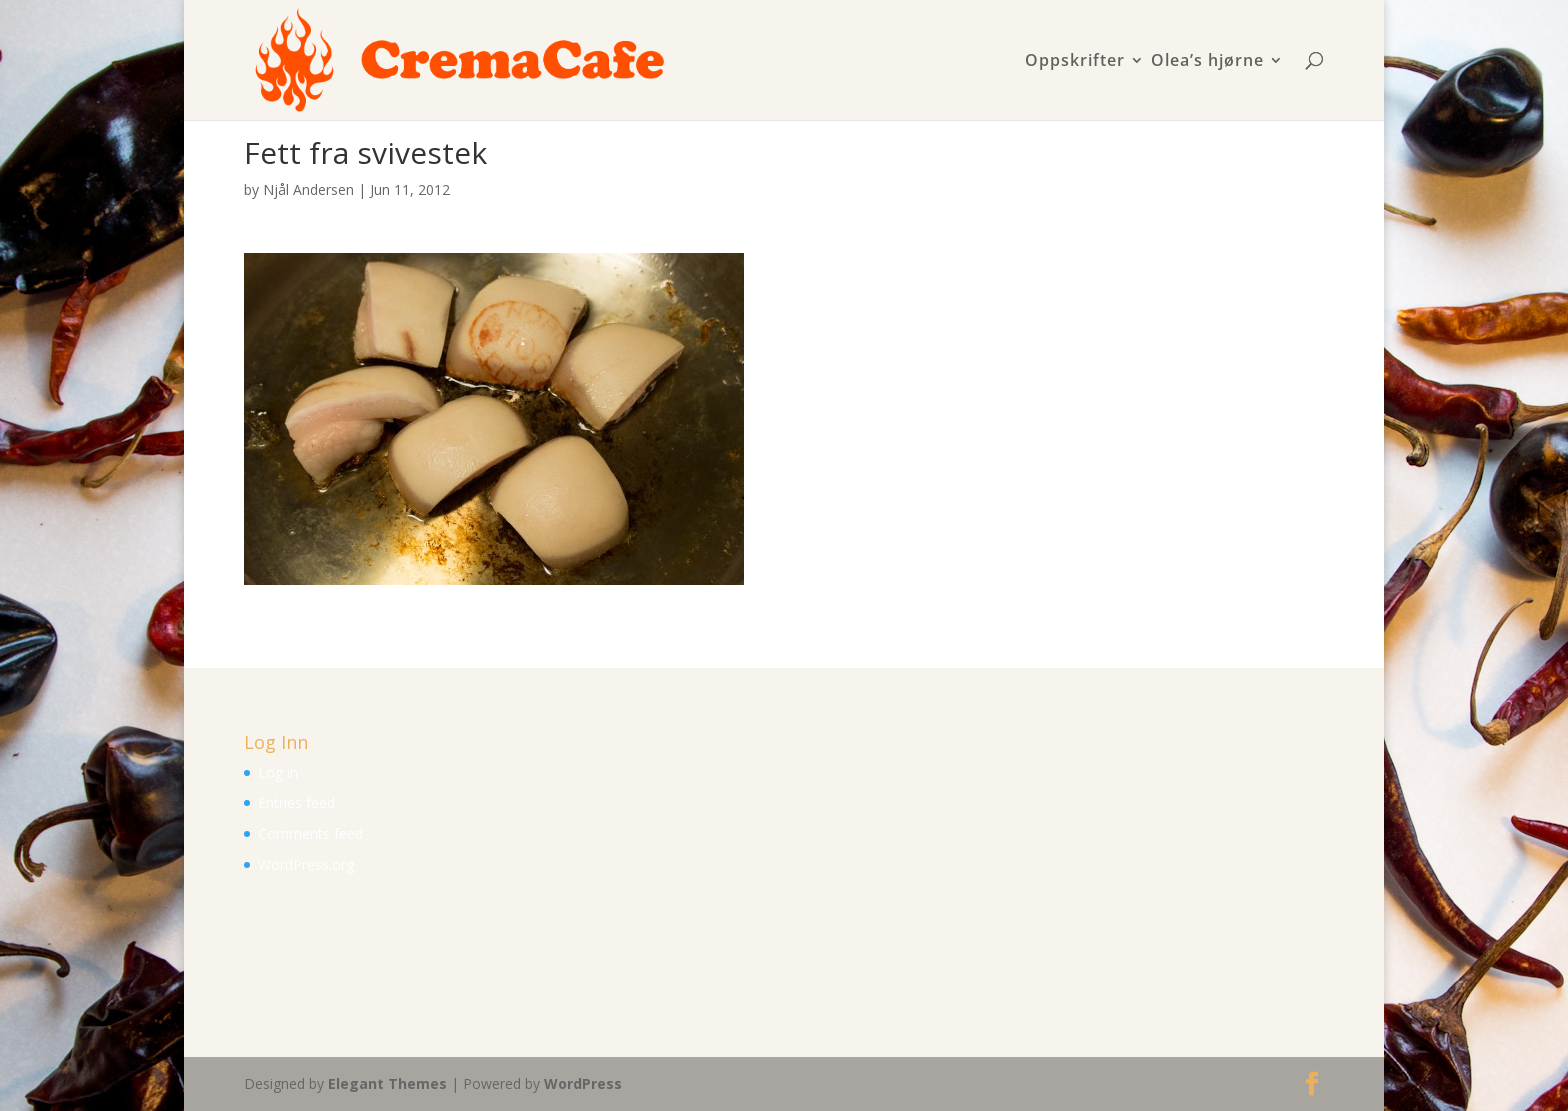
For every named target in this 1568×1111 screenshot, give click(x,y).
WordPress (583, 1083)
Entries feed (296, 802)
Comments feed (310, 833)
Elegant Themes (387, 1083)
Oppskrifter (1075, 61)
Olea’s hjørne (1207, 61)
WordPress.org (306, 864)
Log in (278, 772)
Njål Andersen (308, 189)
